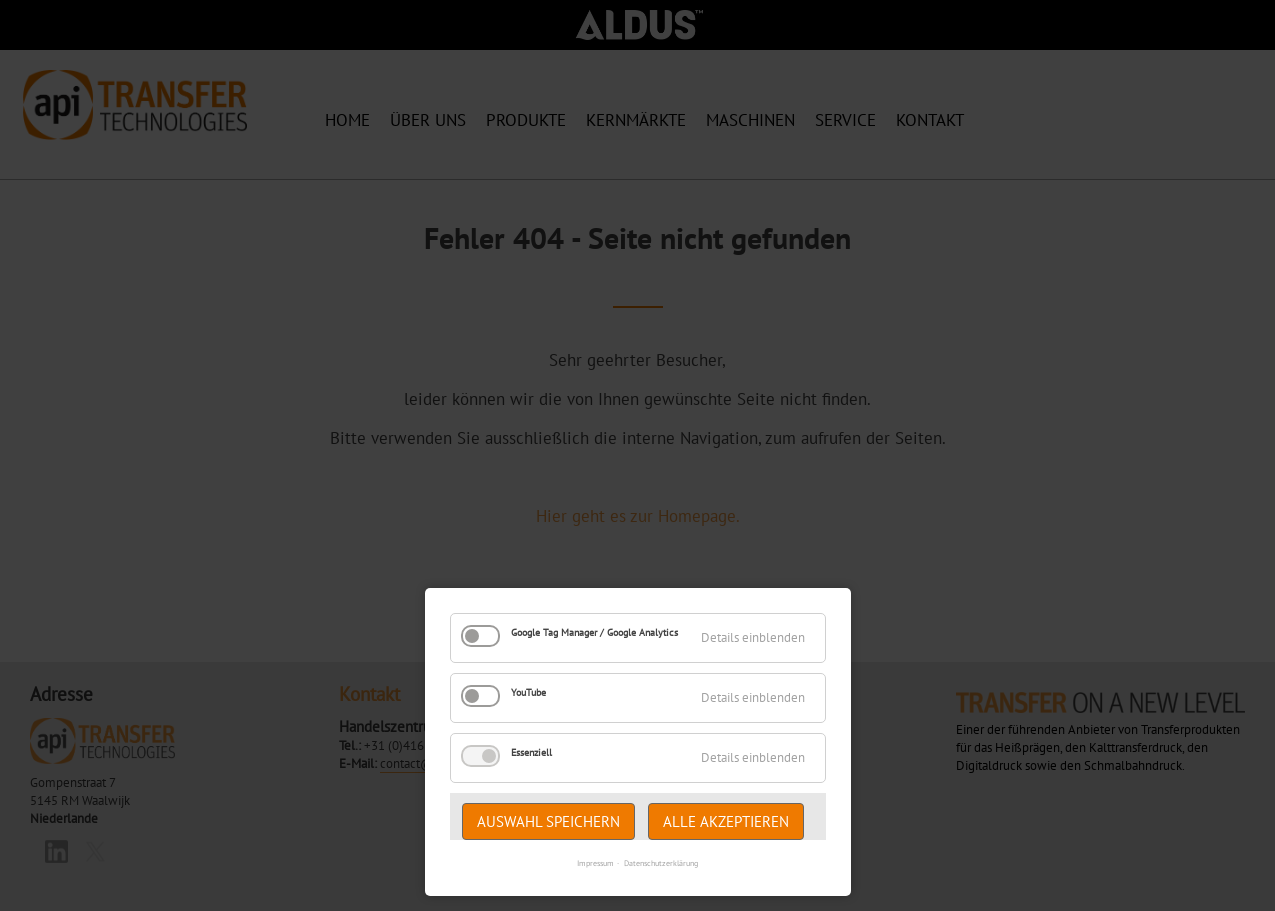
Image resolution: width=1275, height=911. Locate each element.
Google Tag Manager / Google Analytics (594, 632)
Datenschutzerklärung (661, 863)
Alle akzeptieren (726, 821)
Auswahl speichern (548, 821)
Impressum (595, 863)
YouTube (528, 692)
